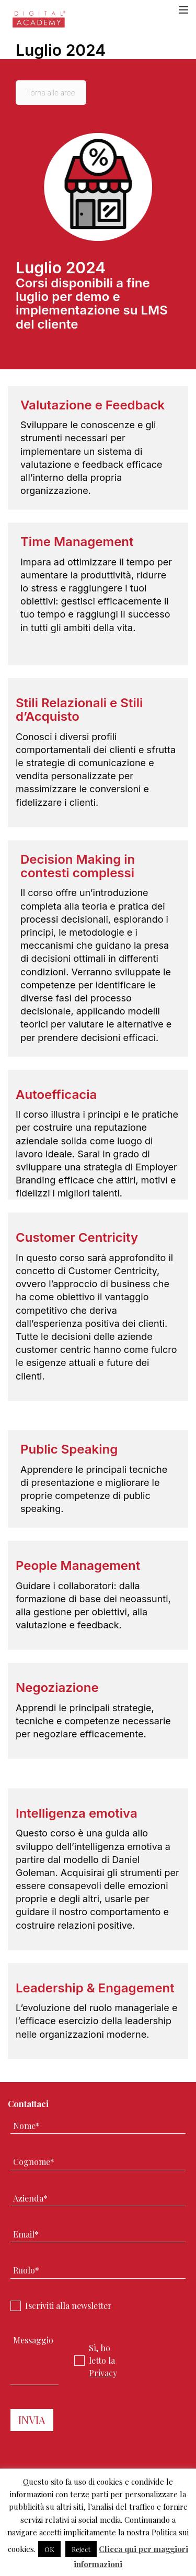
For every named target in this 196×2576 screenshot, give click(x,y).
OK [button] (49, 2549)
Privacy (103, 2372)
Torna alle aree (51, 92)
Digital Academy (39, 22)
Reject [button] (81, 2549)
